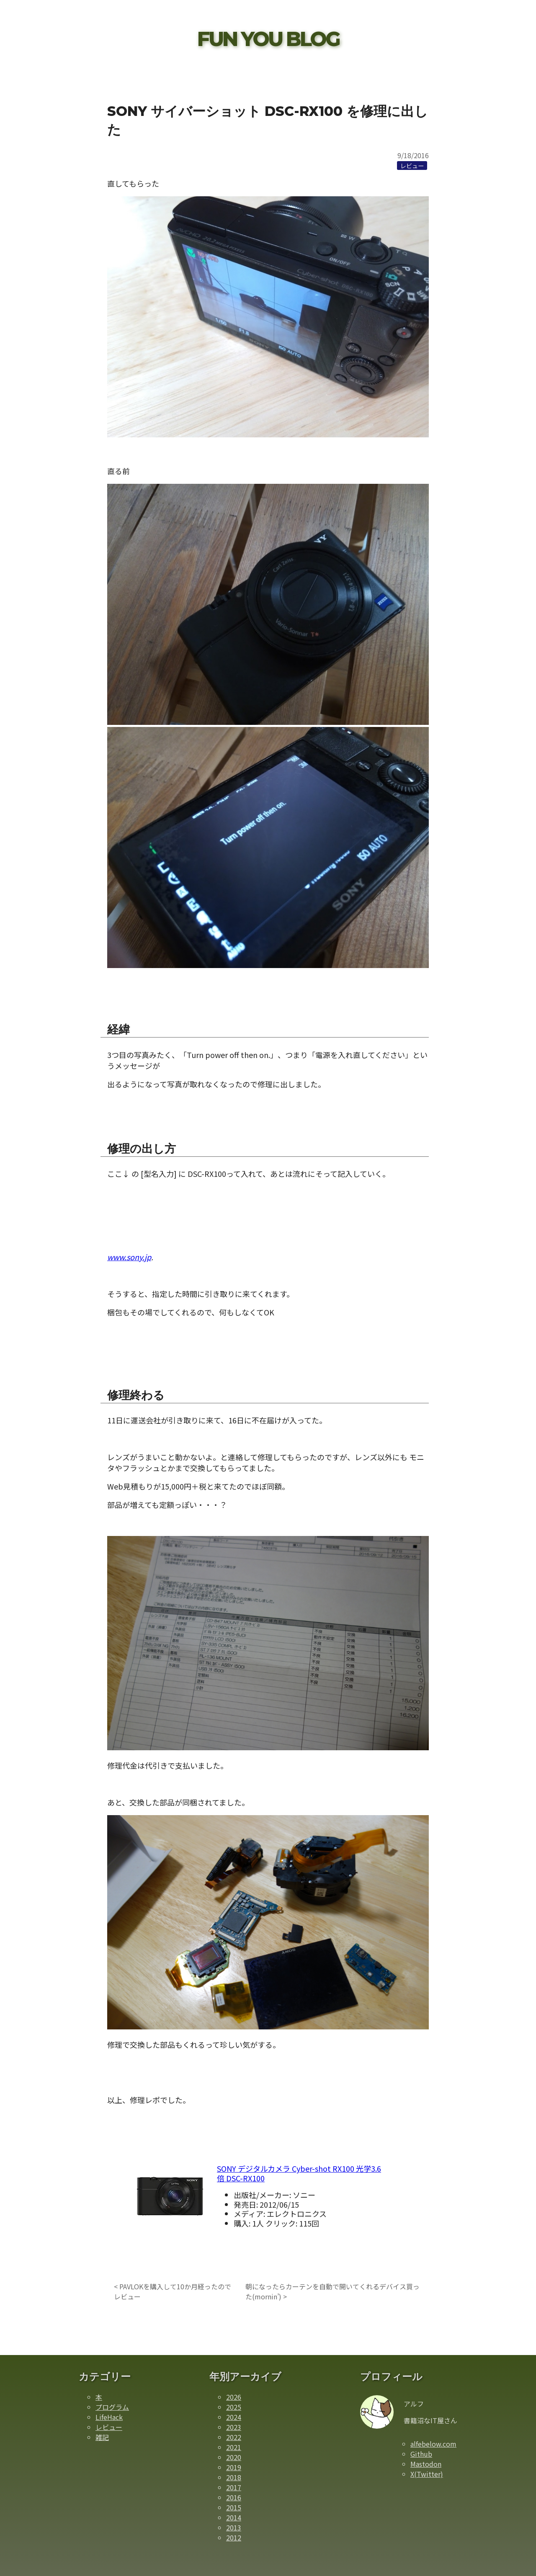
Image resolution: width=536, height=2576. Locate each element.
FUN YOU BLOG (268, 39)
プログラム (112, 2407)
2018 (233, 2477)
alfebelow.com (433, 2444)
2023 (233, 2427)
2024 (233, 2417)
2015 (233, 2507)
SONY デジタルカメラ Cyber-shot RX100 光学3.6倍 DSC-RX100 (299, 2173)
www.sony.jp (129, 1256)
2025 (233, 2407)
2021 (233, 2447)
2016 (233, 2497)
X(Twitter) (426, 2474)
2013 (233, 2527)
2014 (233, 2517)
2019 (233, 2467)
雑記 (102, 2437)
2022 (233, 2437)
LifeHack (109, 2417)
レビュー (108, 2427)
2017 (233, 2487)
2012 (233, 2537)
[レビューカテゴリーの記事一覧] (412, 165)
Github (421, 2454)
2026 (233, 2397)
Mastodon (425, 2464)
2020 (233, 2457)
